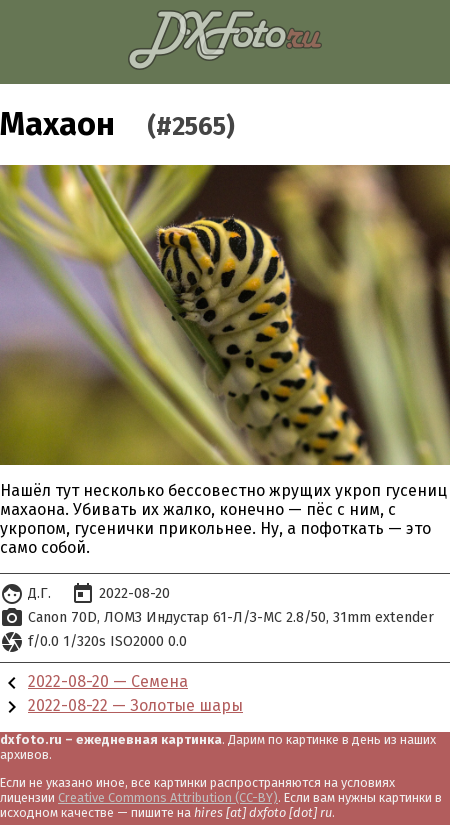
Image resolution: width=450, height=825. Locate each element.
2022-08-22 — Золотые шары (135, 705)
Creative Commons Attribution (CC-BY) (168, 797)
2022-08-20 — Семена (108, 681)
